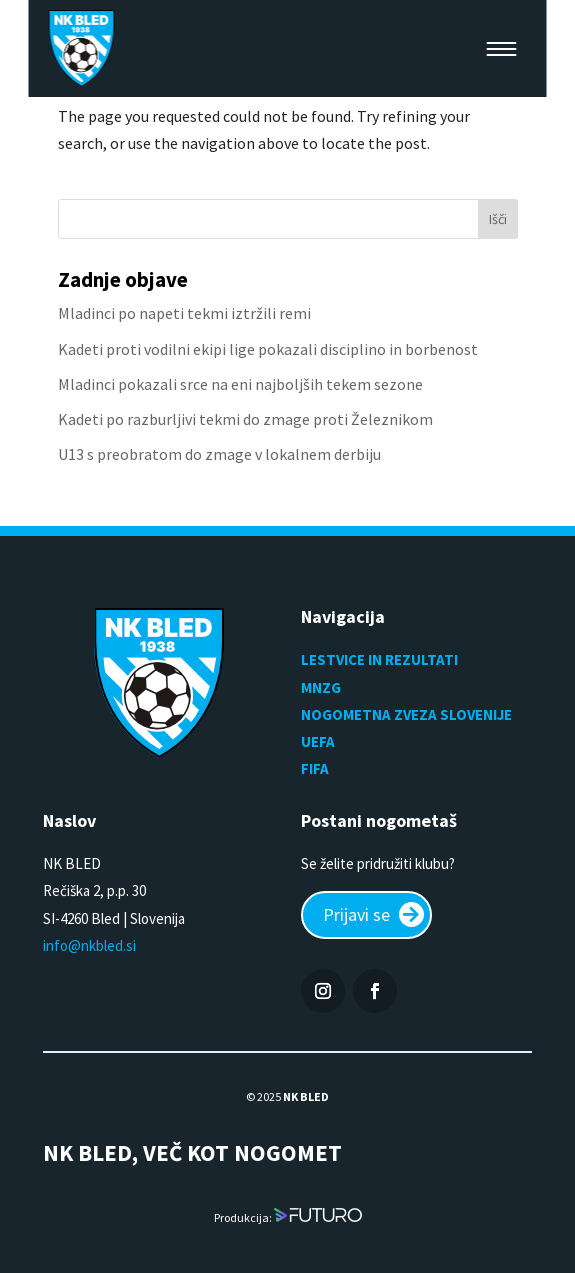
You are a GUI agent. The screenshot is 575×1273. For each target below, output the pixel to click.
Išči (498, 219)
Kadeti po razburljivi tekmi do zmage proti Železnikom (245, 419)
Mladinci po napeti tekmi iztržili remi (184, 313)
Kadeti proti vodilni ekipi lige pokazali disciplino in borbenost (268, 349)
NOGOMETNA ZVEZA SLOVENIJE (406, 714)
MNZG (321, 687)
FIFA (315, 768)
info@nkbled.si (89, 945)
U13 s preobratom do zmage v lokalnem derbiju (219, 454)
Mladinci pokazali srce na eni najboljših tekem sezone (240, 384)
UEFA (318, 741)
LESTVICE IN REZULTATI (381, 659)
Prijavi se (356, 914)
